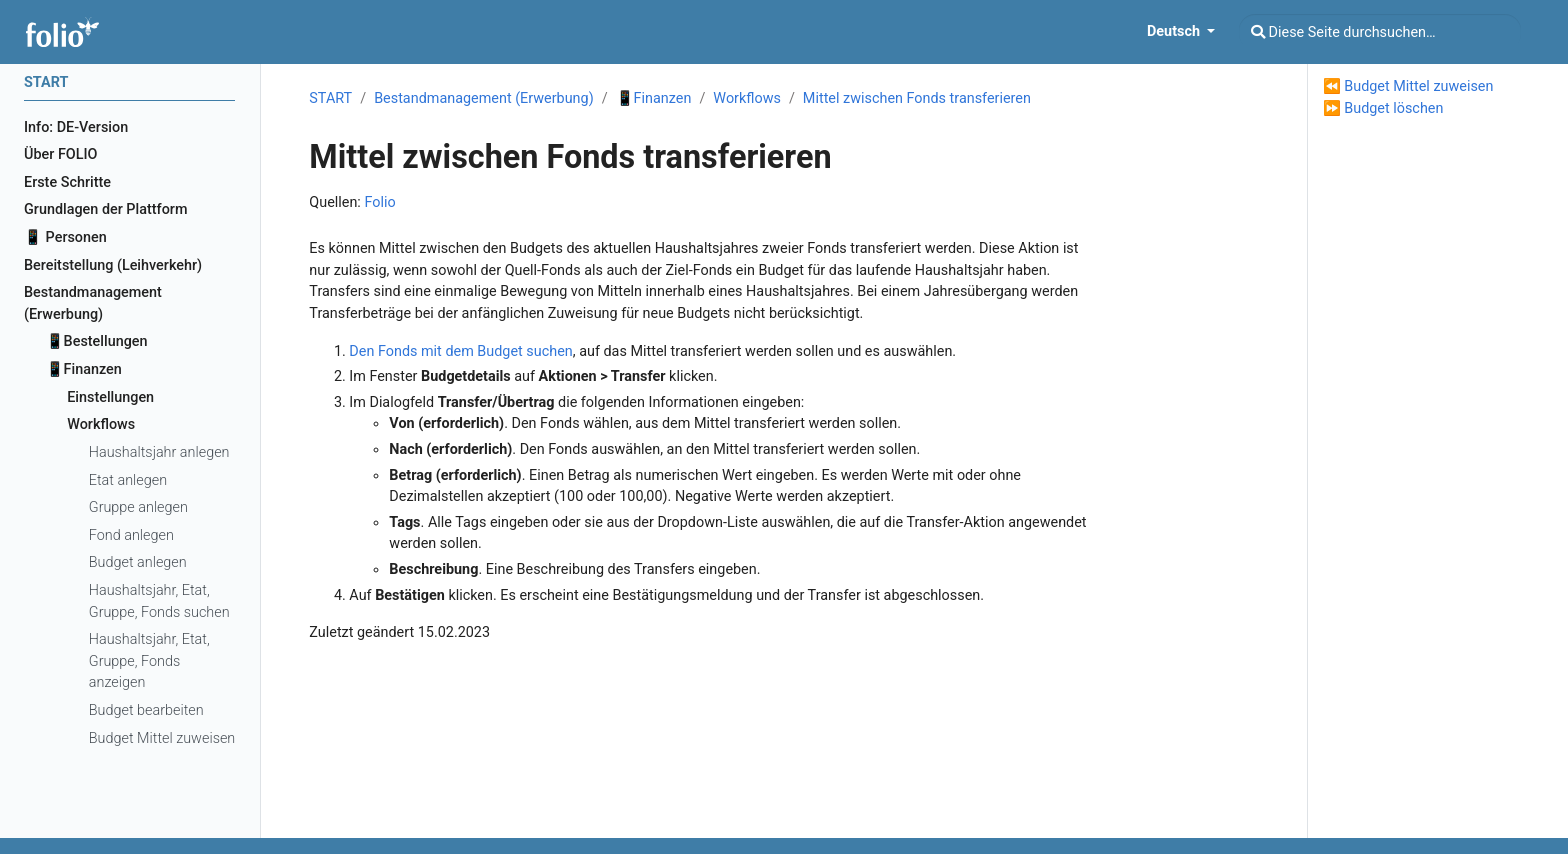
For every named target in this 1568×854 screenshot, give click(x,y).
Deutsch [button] (1175, 31)
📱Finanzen (654, 98)
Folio (379, 202)
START (330, 98)
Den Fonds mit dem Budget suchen (460, 351)
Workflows (747, 98)
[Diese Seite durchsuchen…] (1380, 32)
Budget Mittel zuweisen (1418, 86)
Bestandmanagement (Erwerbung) (484, 98)
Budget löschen (1393, 108)
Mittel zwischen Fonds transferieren (917, 98)
